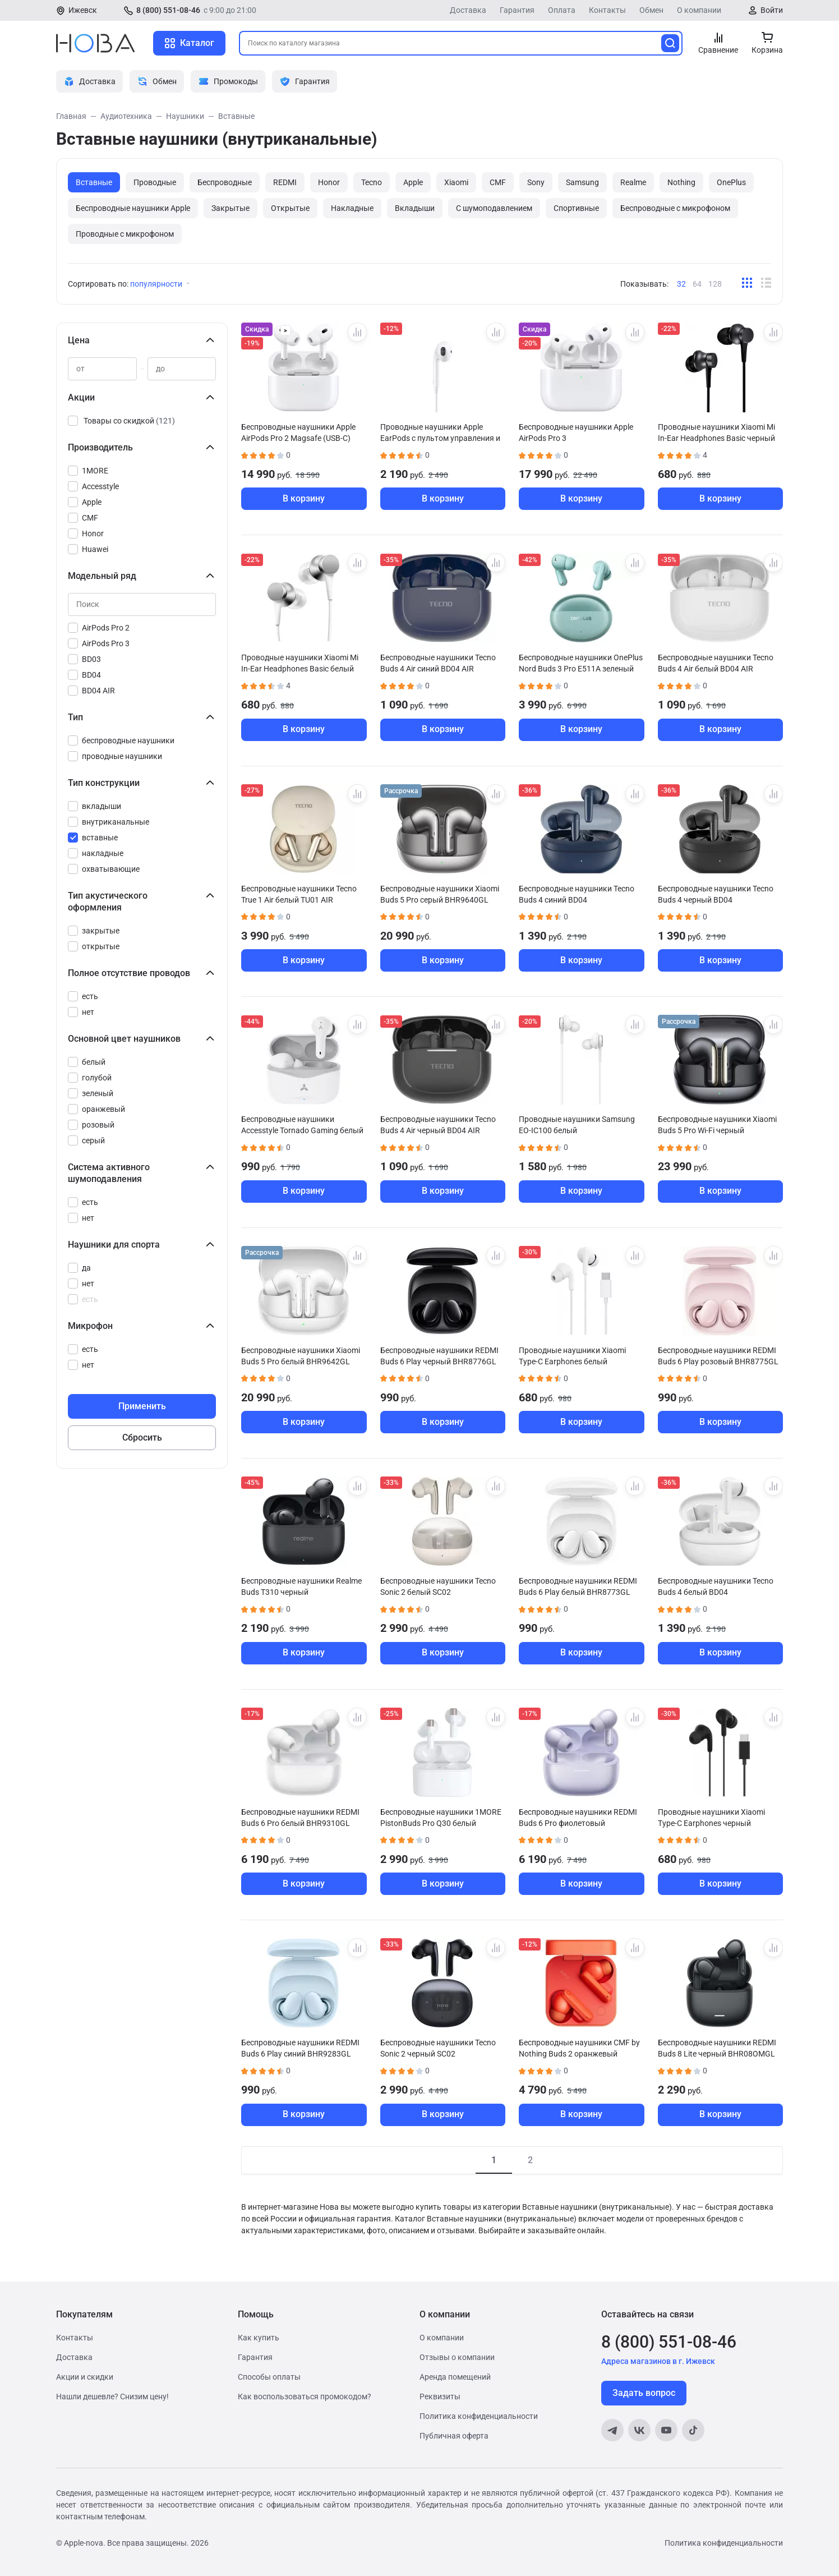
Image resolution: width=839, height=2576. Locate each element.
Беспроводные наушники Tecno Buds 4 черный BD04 (715, 894)
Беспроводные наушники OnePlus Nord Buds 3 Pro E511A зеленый (581, 663)
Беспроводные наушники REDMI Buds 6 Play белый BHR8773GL (578, 1586)
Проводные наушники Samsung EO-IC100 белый (577, 1125)
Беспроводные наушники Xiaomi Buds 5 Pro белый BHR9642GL (300, 1356)
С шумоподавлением (494, 208)
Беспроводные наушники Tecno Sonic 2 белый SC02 (438, 1586)
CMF (498, 182)
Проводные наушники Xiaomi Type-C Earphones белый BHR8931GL (572, 1356)
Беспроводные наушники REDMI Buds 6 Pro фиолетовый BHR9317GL (578, 1817)
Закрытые (230, 208)
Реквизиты (440, 2396)
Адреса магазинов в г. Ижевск (658, 2361)
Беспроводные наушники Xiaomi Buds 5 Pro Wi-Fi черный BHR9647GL (717, 1125)
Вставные (94, 182)
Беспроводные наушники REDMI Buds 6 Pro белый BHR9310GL (300, 1817)
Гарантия (517, 10)
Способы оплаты (269, 2376)
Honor (329, 182)
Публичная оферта (454, 2435)
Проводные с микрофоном (125, 233)
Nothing (681, 182)
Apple (413, 182)
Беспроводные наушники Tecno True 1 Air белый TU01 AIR (299, 894)
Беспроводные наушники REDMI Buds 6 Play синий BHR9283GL (300, 2048)
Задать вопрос (643, 2393)
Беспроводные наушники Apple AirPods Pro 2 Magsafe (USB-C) (298, 432)
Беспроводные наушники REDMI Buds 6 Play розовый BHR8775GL (718, 1356)
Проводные (154, 182)
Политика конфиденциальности (479, 2416)
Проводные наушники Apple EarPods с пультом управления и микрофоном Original (440, 432)
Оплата (561, 10)
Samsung (582, 182)
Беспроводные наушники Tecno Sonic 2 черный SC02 (438, 2048)
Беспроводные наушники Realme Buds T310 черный (301, 1586)
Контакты (607, 10)
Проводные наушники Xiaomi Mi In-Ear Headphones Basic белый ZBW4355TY (299, 663)
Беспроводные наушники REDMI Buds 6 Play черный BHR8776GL (439, 1356)
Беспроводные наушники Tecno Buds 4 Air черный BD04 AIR (438, 1125)
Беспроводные (224, 182)
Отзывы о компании (457, 2357)
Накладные (352, 208)
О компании (699, 10)
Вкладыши (415, 208)
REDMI (285, 182)
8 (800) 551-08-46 (168, 10)
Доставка (468, 10)
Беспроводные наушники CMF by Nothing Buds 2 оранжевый (579, 2048)
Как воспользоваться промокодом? (304, 2396)
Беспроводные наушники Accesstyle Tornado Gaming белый (302, 1125)
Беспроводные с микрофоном (675, 208)
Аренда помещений (455, 2376)
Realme (633, 182)
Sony (536, 182)
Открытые (290, 208)
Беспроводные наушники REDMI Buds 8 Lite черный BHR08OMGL (717, 2048)
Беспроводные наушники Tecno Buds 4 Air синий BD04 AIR (438, 663)
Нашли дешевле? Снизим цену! (112, 2396)
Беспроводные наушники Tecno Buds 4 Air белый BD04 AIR (715, 663)
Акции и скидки (84, 2376)
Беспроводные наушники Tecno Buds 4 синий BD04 (576, 894)
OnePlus (731, 182)
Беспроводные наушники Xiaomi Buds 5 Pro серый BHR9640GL (439, 894)
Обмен (651, 10)
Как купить (258, 2337)
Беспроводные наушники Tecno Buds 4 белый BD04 (715, 1586)
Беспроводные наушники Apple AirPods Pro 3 (576, 432)
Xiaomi (456, 182)
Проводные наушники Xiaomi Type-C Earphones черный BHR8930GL (711, 1817)
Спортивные (576, 208)
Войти (771, 10)
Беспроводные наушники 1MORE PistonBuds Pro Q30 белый (440, 1817)
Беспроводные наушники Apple (133, 208)
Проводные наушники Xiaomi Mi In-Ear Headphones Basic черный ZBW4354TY (716, 432)
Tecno (371, 182)
